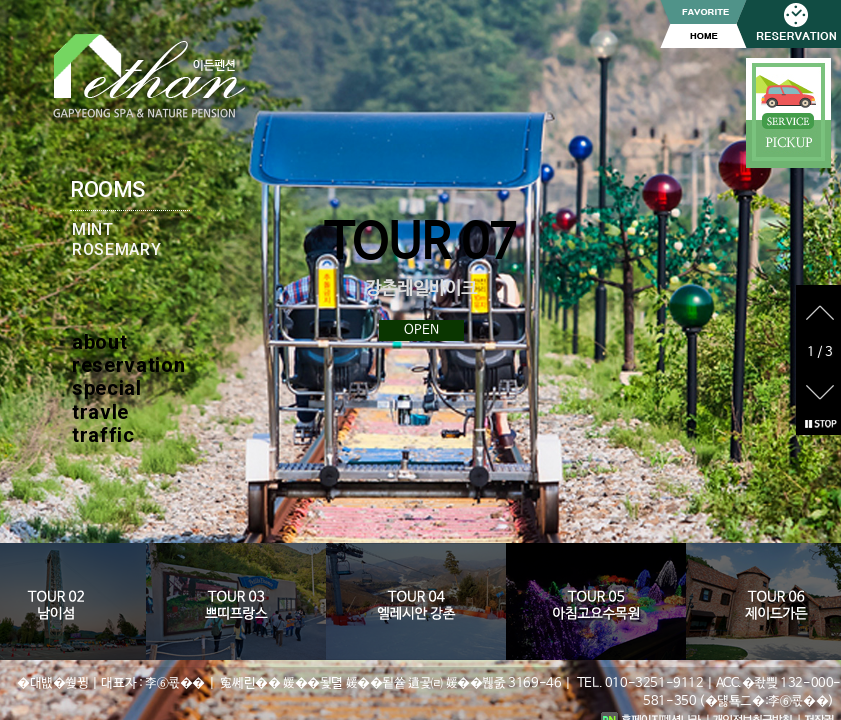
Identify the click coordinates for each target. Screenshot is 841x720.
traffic (103, 435)
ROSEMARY (116, 249)
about (99, 342)
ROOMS (107, 189)
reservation (128, 365)
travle (100, 412)
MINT (93, 229)
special (107, 388)
